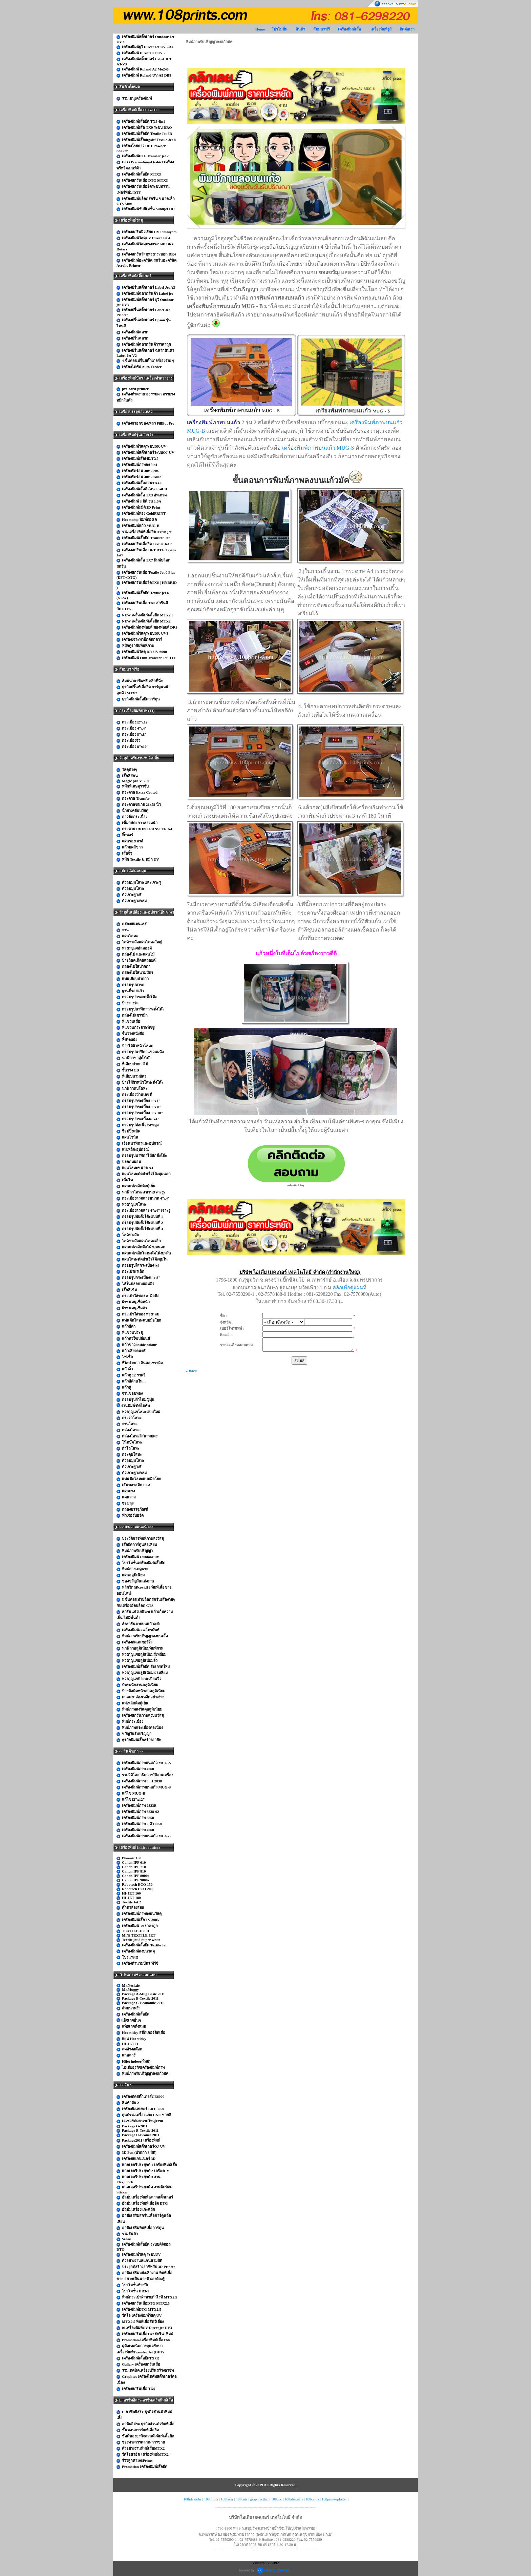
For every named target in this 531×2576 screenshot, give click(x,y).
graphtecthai (259, 2499)
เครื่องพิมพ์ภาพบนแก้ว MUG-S (318, 448)
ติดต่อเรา (407, 29)
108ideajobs (192, 2499)
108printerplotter (334, 2499)
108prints (211, 2499)
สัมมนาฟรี (321, 29)
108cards (312, 2499)
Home (260, 29)
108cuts (242, 2499)
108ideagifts (293, 2499)
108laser (227, 2499)
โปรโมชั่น (280, 29)
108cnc (276, 2499)
